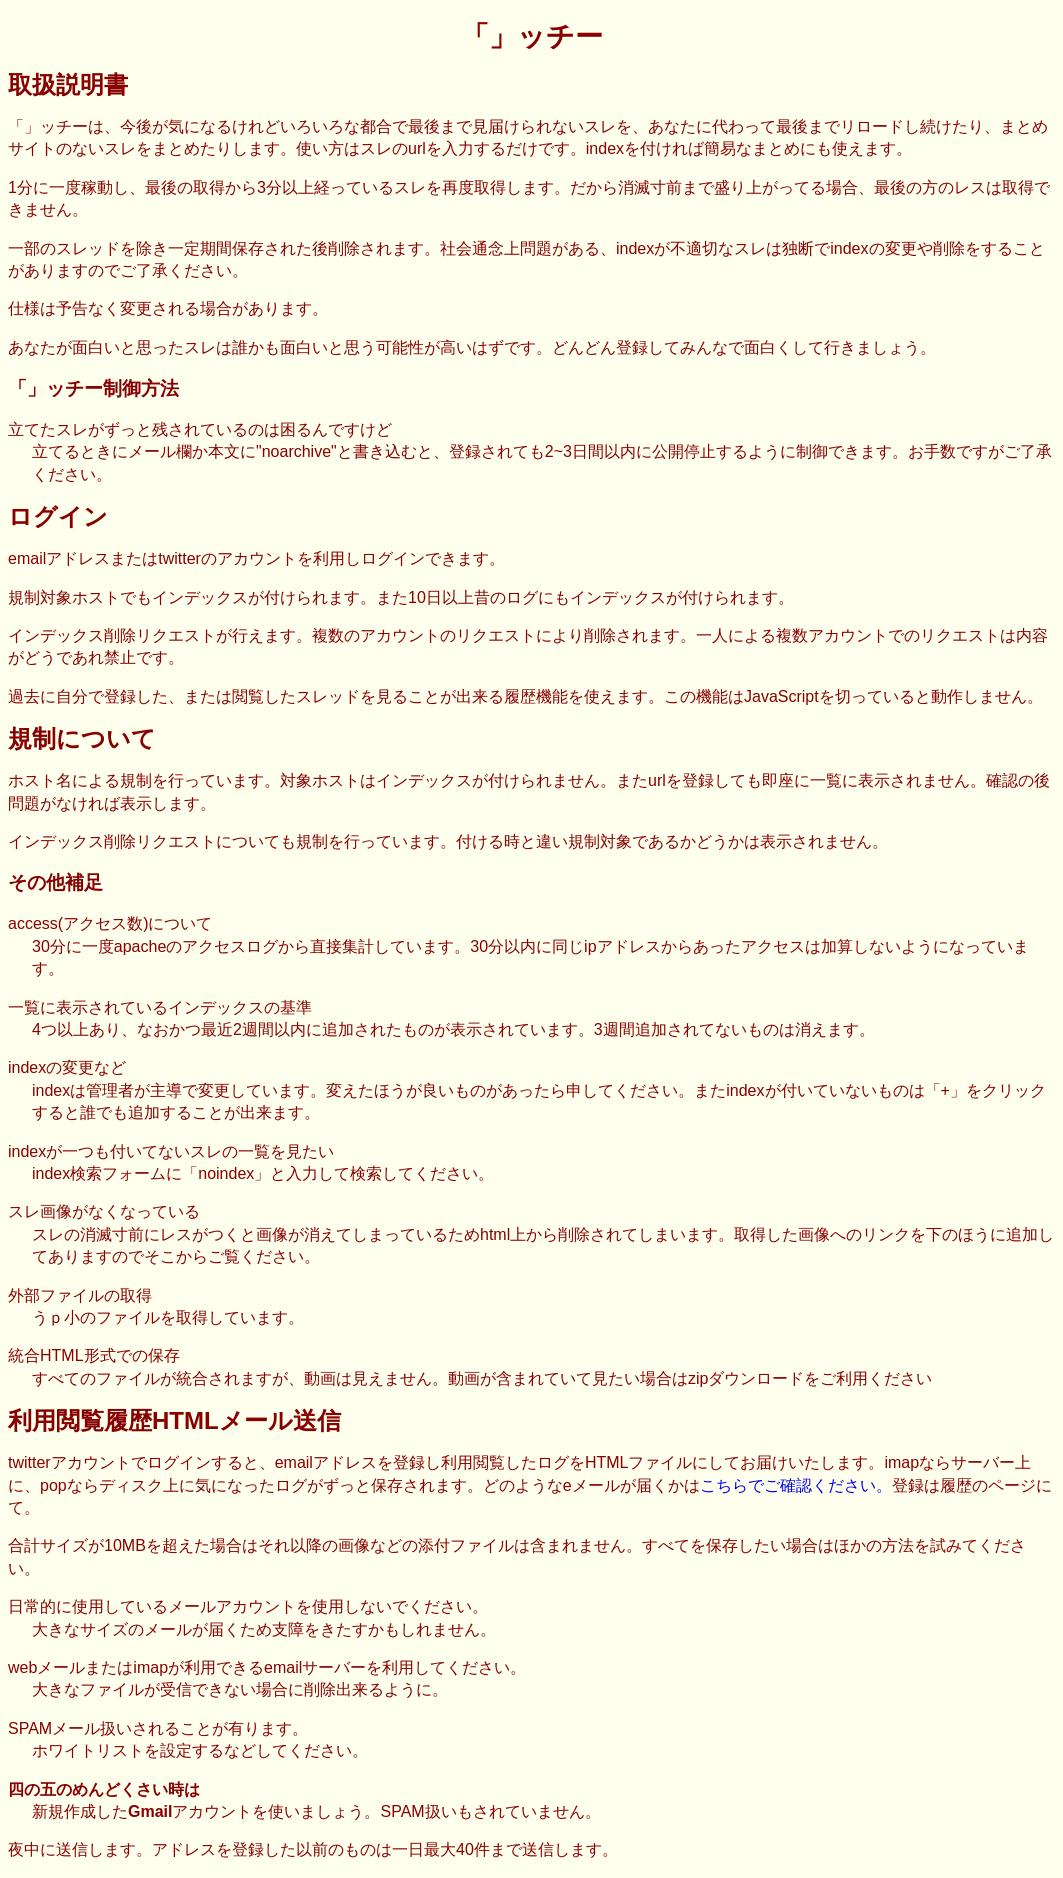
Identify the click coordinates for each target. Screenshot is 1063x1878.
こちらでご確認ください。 (796, 1485)
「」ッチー (532, 36)
